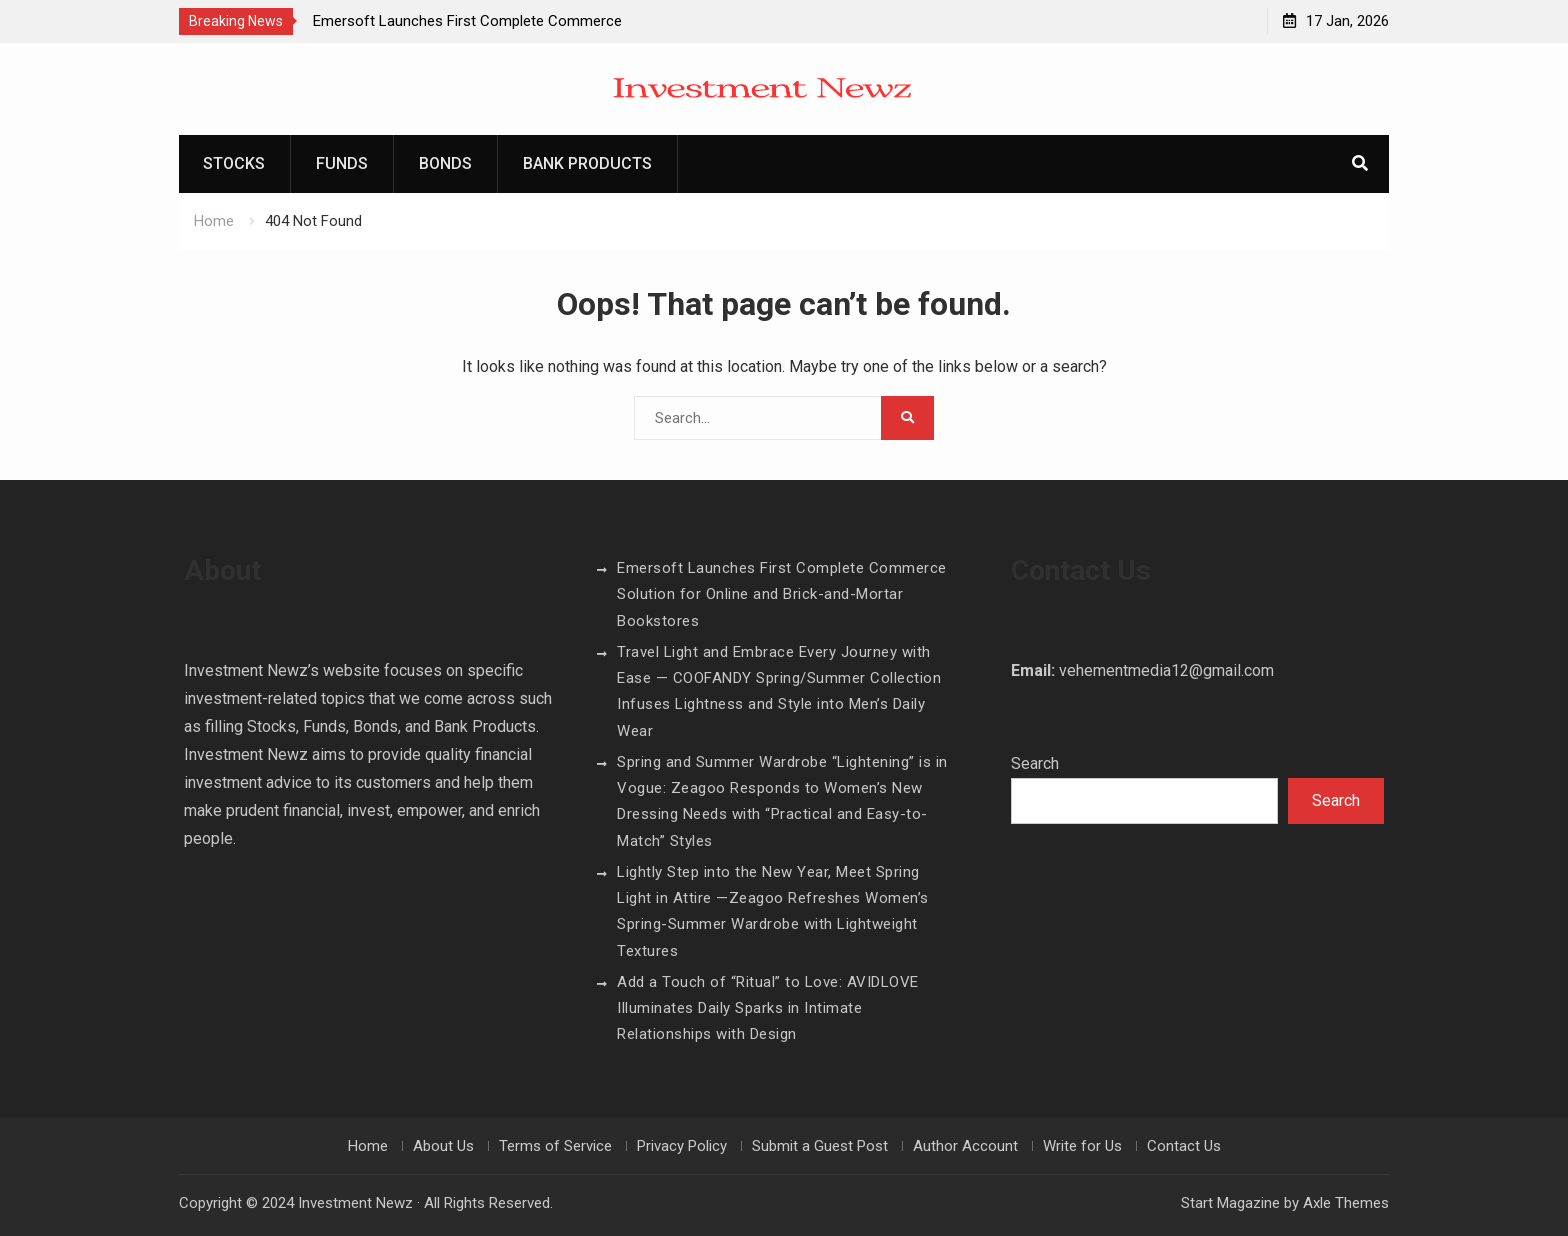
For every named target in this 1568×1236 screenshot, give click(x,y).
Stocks (234, 163)
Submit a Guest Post (820, 1146)
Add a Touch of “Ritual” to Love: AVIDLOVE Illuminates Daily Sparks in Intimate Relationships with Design (768, 1008)
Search (1035, 763)
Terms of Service (555, 1146)
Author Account (965, 1146)
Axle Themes (1346, 1203)
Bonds (445, 163)
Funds (342, 163)
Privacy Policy (682, 1146)
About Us (443, 1146)
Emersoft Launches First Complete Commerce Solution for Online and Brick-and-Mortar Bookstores (782, 594)
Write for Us (1082, 1146)
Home (368, 1146)
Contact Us (1184, 1146)
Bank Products (587, 163)
